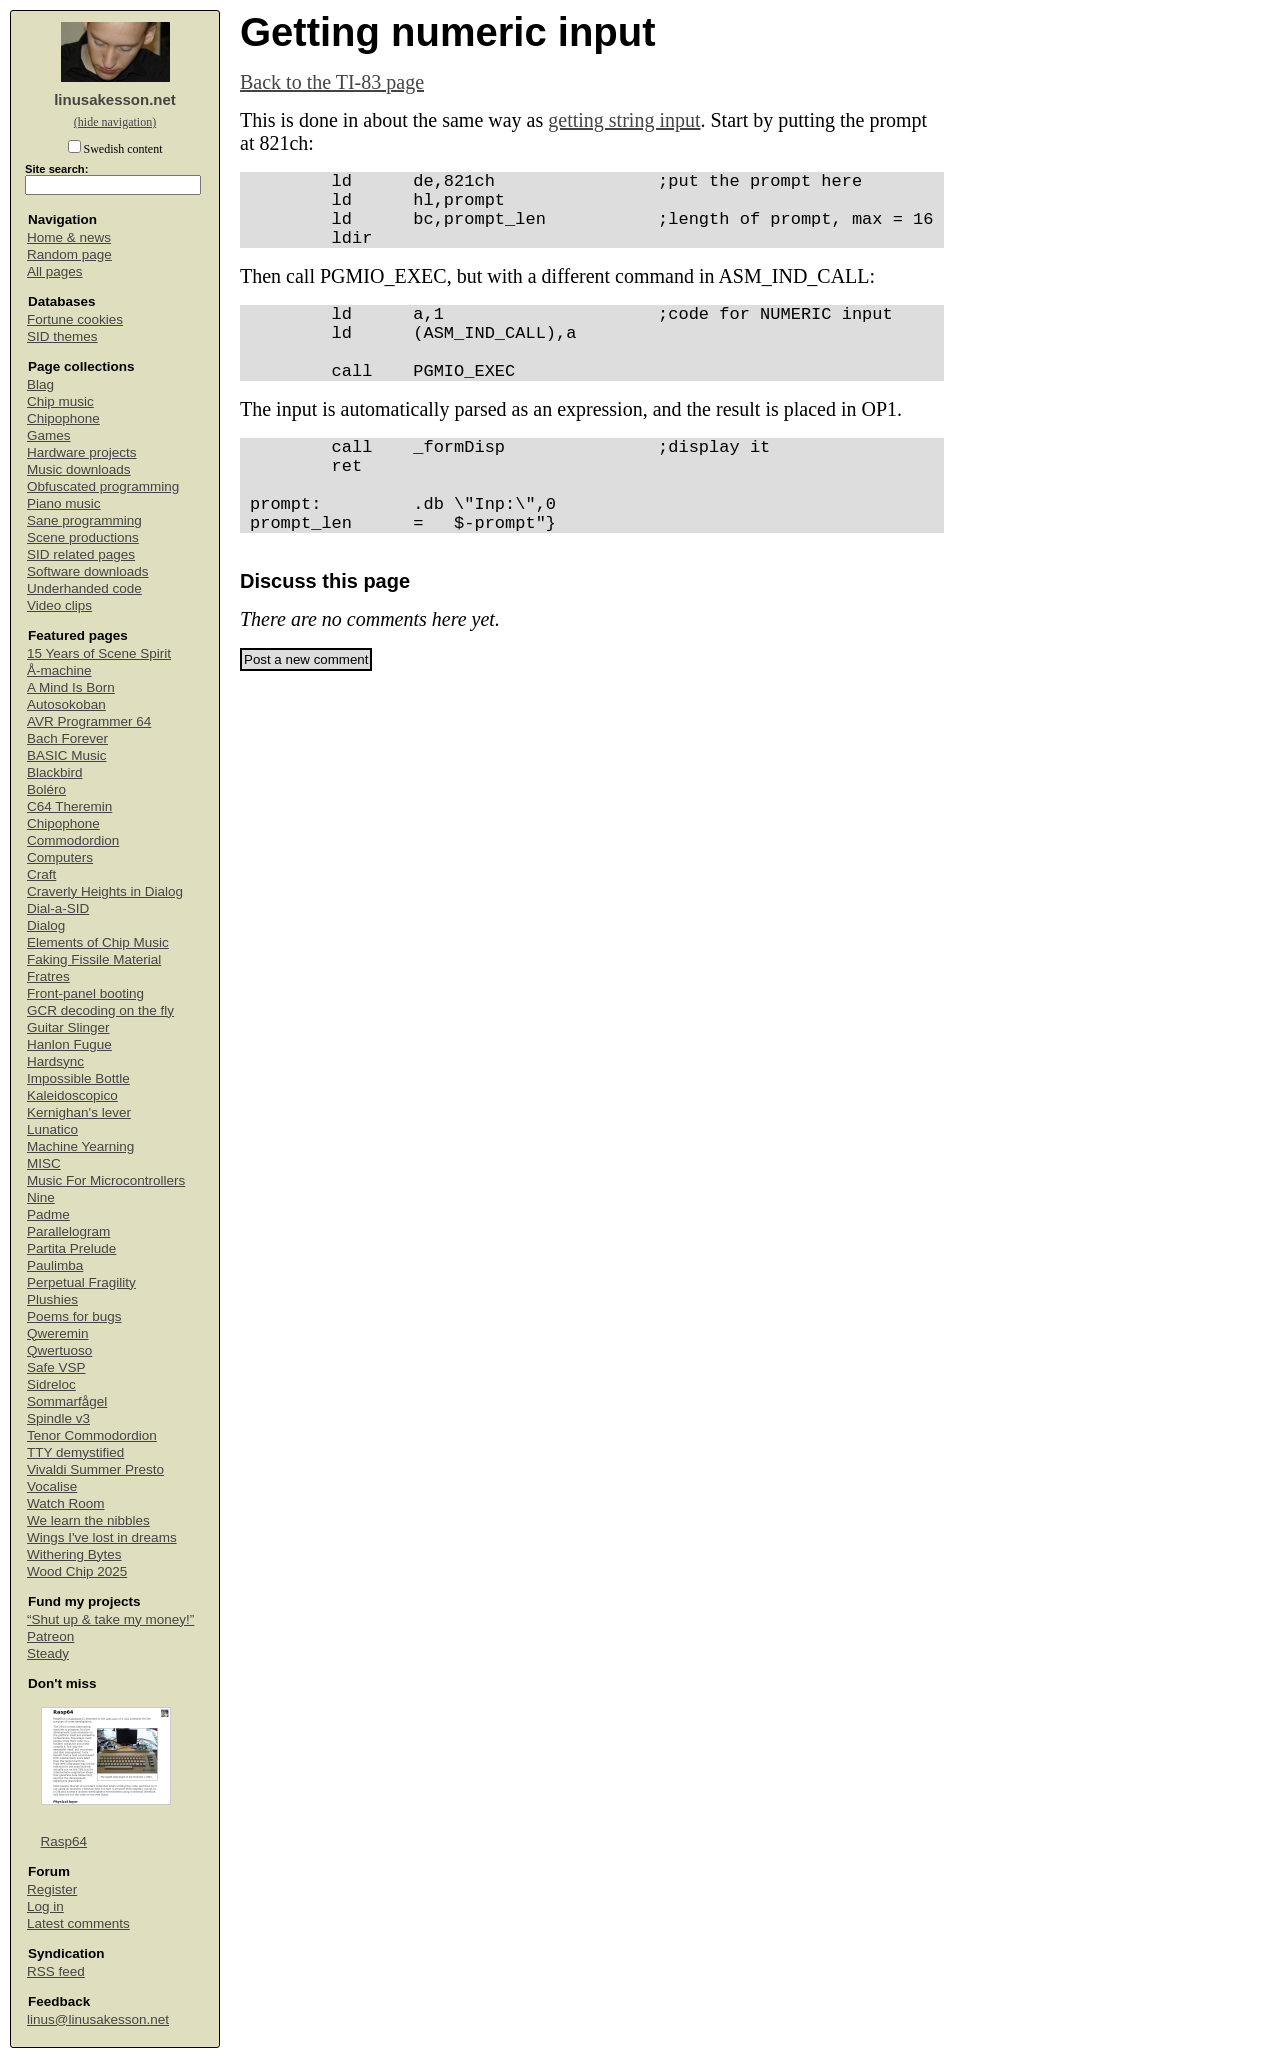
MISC (44, 1163)
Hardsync (55, 1061)
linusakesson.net (115, 99)
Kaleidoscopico (72, 1095)
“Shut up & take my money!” (110, 1619)
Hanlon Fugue (69, 1044)
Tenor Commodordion (92, 1435)
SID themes (62, 336)
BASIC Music (67, 755)
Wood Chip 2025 (77, 1571)
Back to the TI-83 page (332, 82)
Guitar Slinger (68, 1027)
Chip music (60, 401)
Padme (48, 1214)
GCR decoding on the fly (100, 1010)
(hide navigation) (115, 122)
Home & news (69, 237)
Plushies (52, 1299)
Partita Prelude (71, 1248)
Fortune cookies (75, 319)
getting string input (624, 120)
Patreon (50, 1636)
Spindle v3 (58, 1418)
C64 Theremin (69, 806)
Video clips (59, 605)
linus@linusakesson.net (98, 2019)
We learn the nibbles (88, 1520)
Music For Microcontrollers (106, 1180)
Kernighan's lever (79, 1112)
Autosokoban (66, 704)
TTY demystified (75, 1452)
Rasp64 (64, 1841)
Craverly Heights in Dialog (105, 891)
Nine (41, 1197)
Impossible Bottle (78, 1078)
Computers (60, 857)
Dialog (46, 925)
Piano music (64, 503)
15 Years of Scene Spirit (99, 653)
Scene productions (83, 537)
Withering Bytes (74, 1554)
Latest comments (78, 1923)
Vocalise (52, 1486)
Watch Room (66, 1503)
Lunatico (52, 1129)
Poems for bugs (74, 1316)
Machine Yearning (80, 1146)
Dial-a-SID (58, 908)
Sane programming (84, 520)
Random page (69, 254)
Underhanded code (84, 588)
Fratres (48, 976)
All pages (55, 271)
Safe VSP (56, 1367)
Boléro (46, 789)
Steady (48, 1653)
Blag (40, 384)
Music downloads (79, 469)
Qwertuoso (59, 1350)
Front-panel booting (85, 993)
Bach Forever (67, 738)
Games (49, 435)
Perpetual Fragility (81, 1282)
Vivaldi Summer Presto (95, 1469)
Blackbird (55, 772)
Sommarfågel (67, 1401)
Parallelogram (68, 1231)
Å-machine (59, 670)
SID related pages (81, 554)
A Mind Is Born (71, 687)
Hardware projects (82, 452)
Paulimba (55, 1265)
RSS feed (56, 1971)
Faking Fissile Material (94, 959)
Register (52, 1889)
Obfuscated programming (103, 486)
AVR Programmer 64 (89, 721)
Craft (41, 874)
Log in (45, 1906)
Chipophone (63, 418)
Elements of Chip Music (98, 942)
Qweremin (58, 1333)
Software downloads (88, 571)
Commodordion (73, 840)
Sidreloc (51, 1384)
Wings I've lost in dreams (102, 1537)
